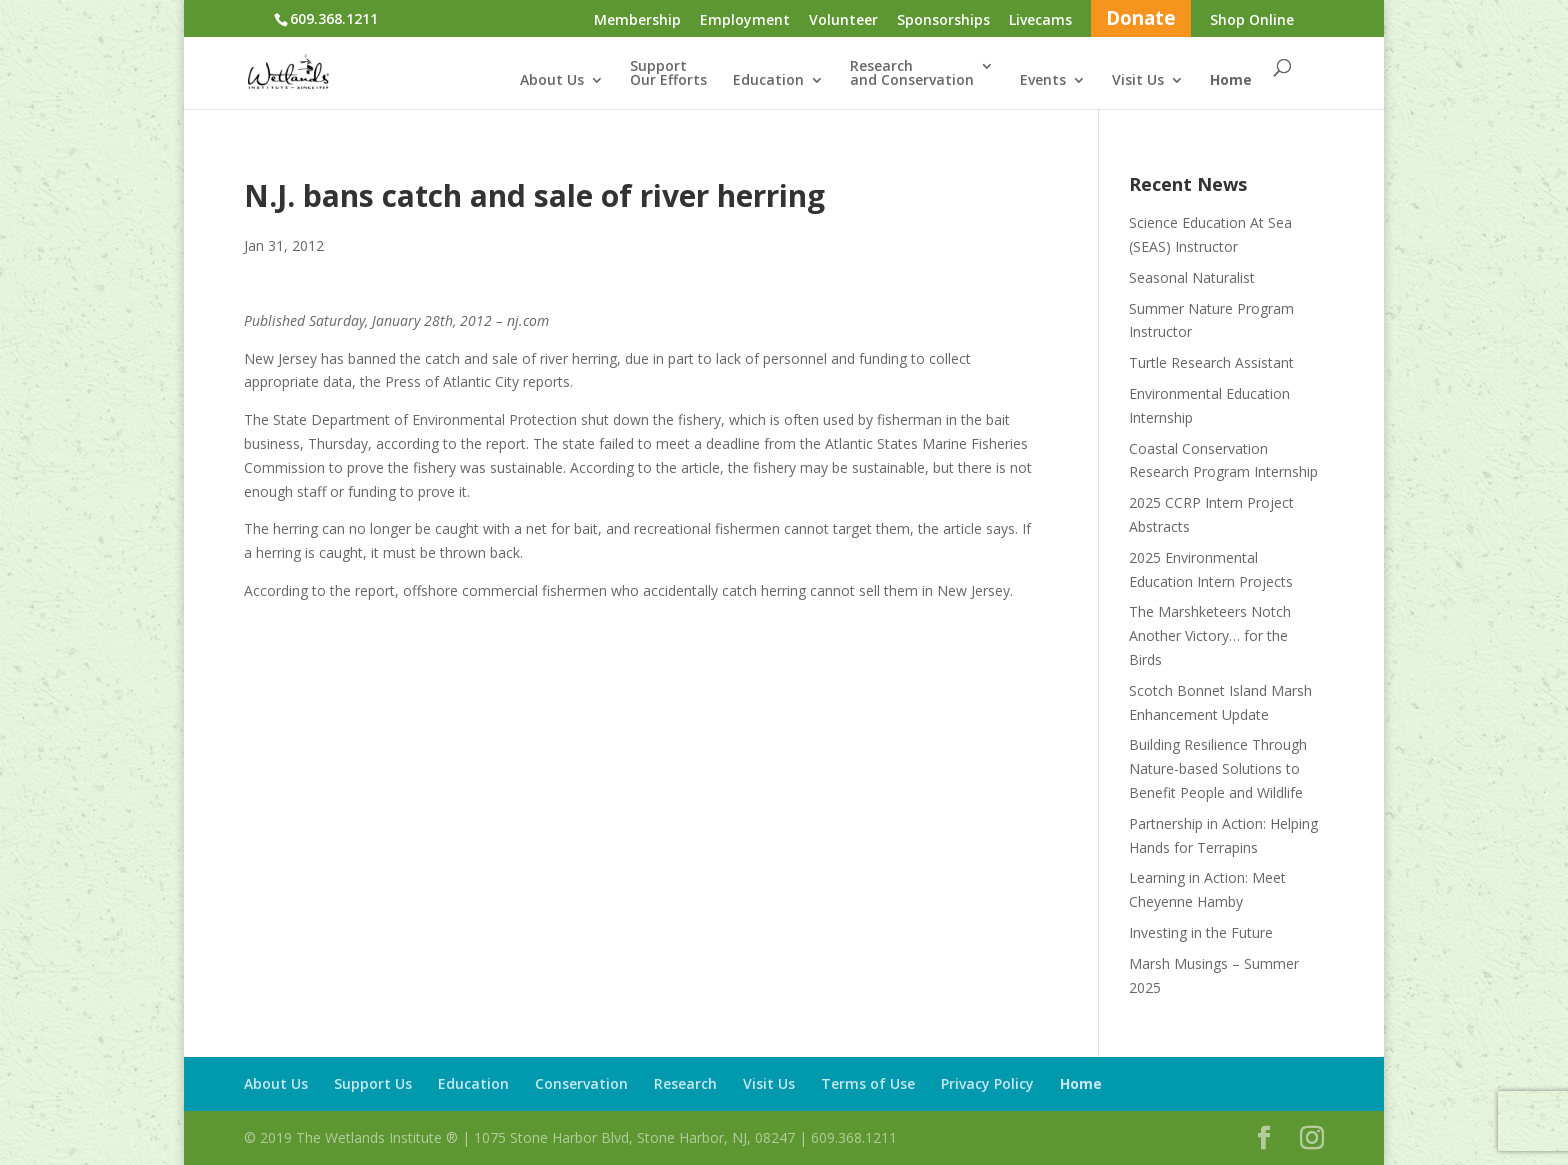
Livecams (1040, 21)
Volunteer (843, 21)
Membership (637, 21)
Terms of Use (868, 1083)
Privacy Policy (987, 1083)
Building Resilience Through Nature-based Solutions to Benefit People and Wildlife (1218, 768)
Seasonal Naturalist (1192, 277)
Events (1043, 81)
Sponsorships (943, 21)
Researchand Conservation (912, 74)
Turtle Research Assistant (1211, 362)
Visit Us (1138, 81)
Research (685, 1083)
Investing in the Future (1201, 932)
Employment (745, 21)
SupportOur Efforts (668, 74)
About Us (552, 81)
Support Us (373, 1083)
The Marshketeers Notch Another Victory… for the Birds (1210, 635)
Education (768, 81)
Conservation (581, 1083)
